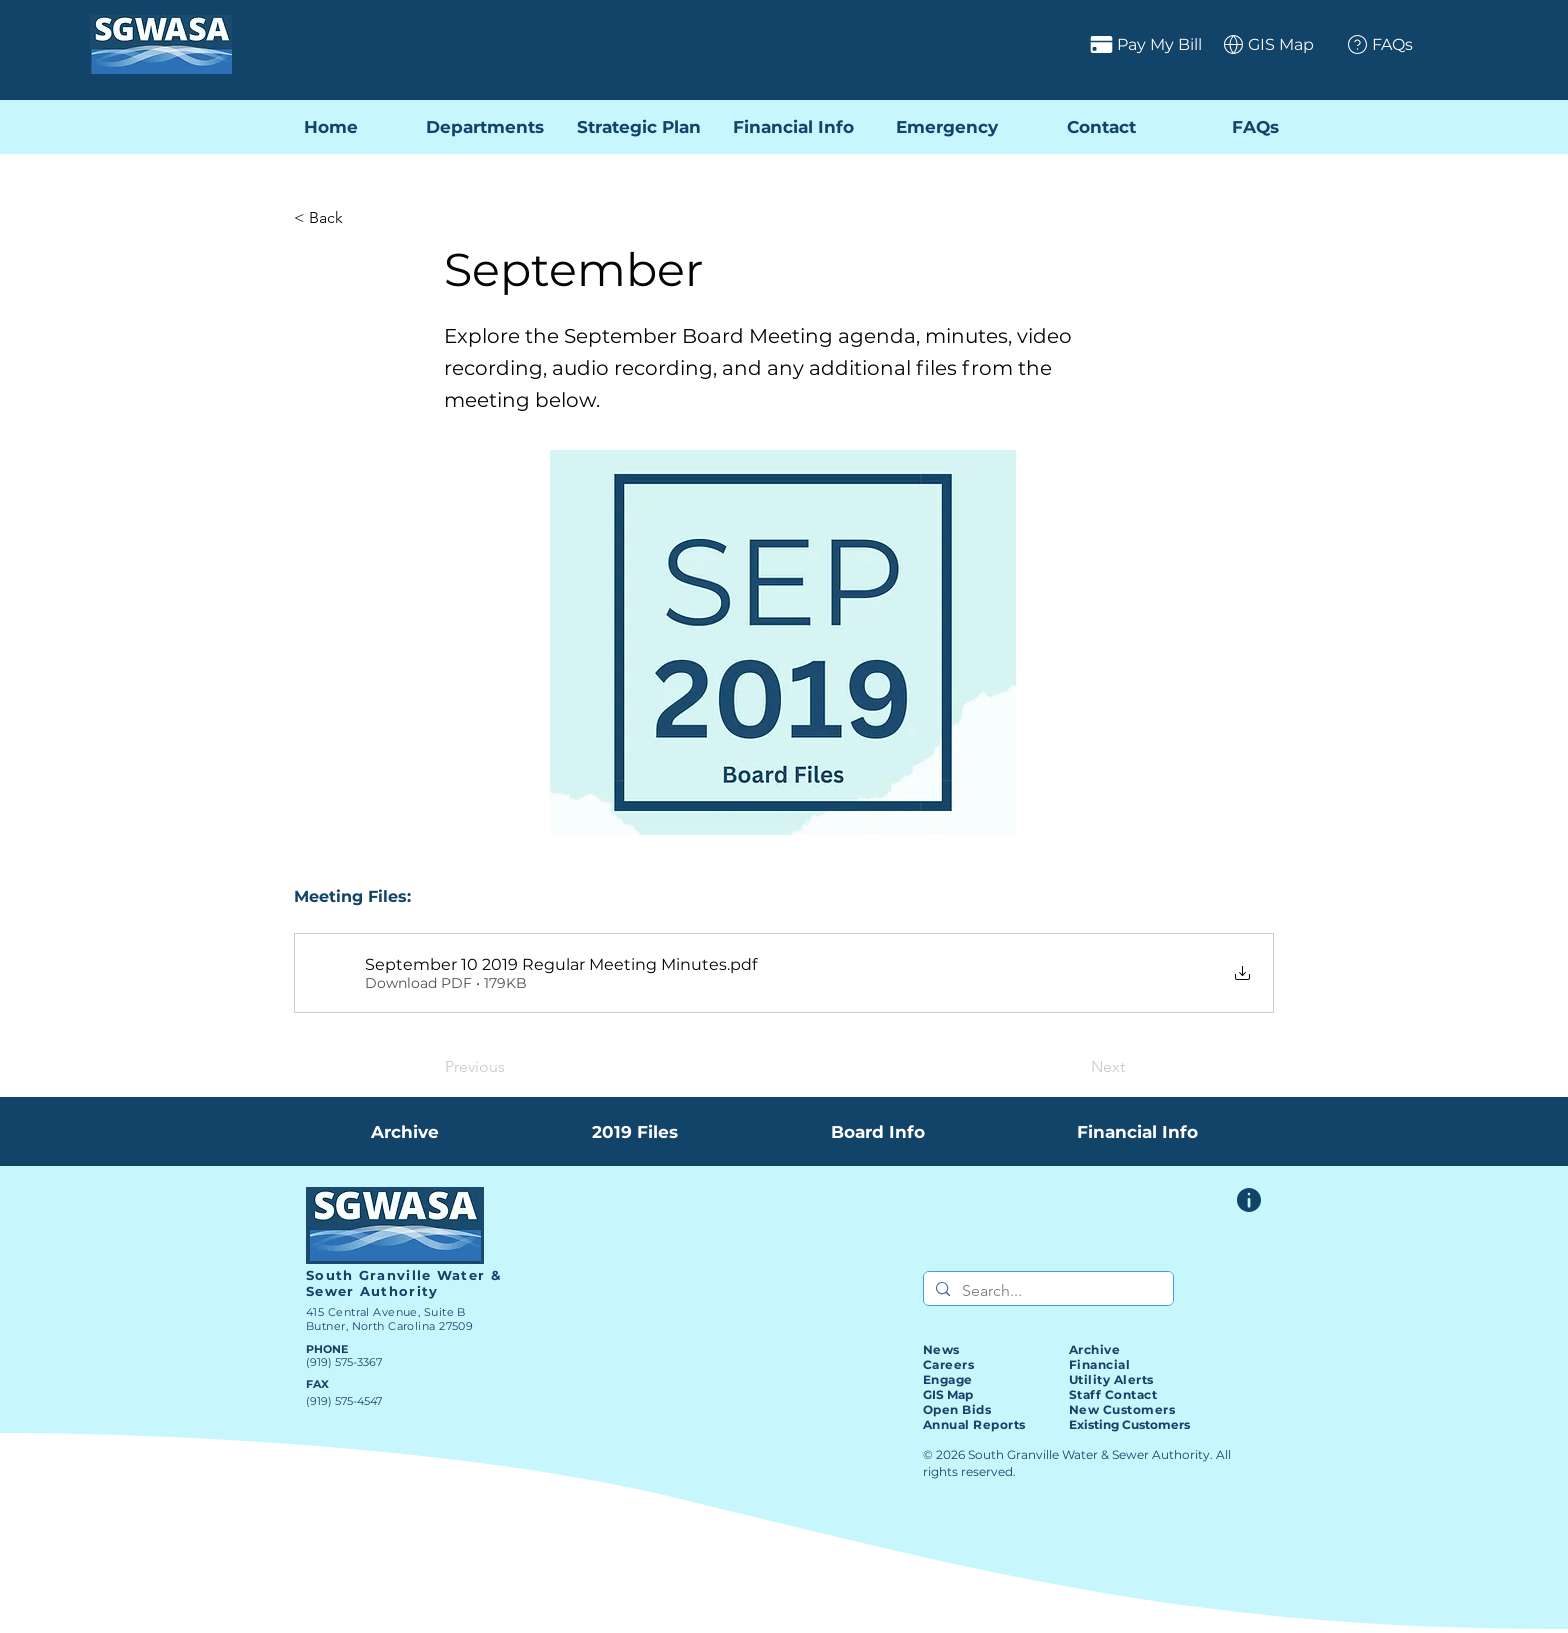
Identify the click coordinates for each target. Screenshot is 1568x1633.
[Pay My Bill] (1067, 44)
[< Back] (360, 218)
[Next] (1075, 1067)
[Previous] (511, 1067)
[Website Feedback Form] (1249, 1200)
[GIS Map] (1261, 44)
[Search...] (1046, 1291)
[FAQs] (1372, 44)
